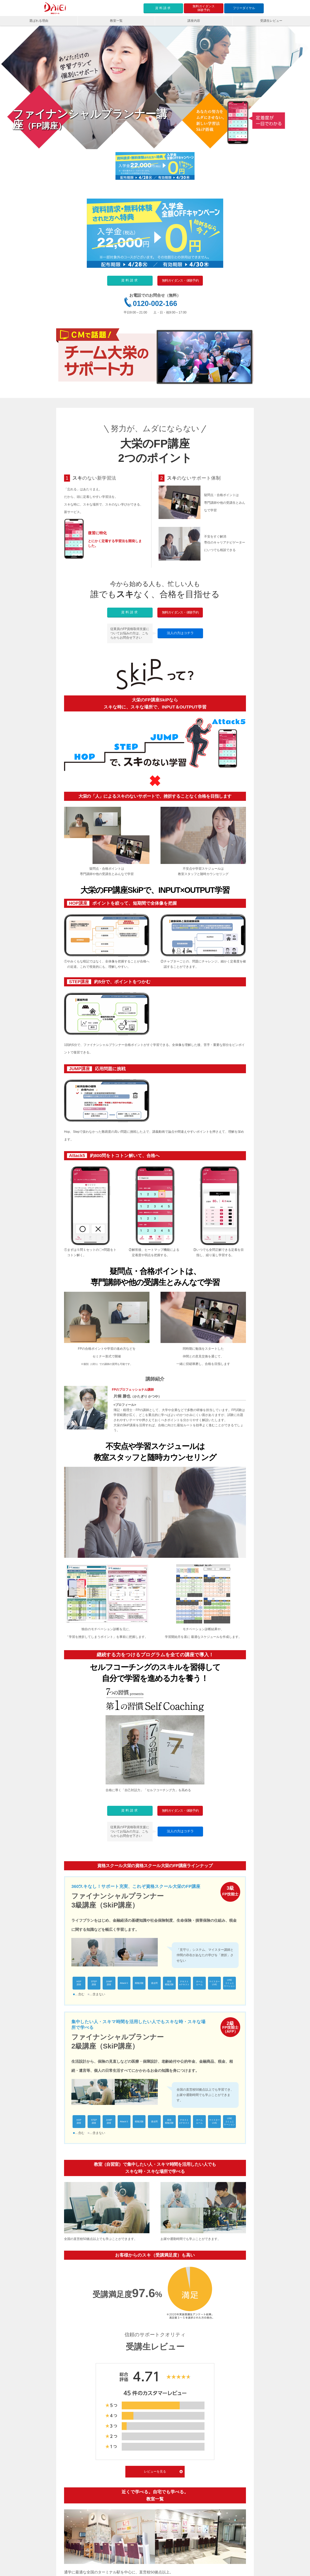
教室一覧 (116, 20)
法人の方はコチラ (180, 633)
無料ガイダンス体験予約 (180, 280)
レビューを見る (155, 2471)
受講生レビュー (271, 20)
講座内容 (193, 20)
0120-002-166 (155, 303)
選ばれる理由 (38, 20)
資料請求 (129, 280)
